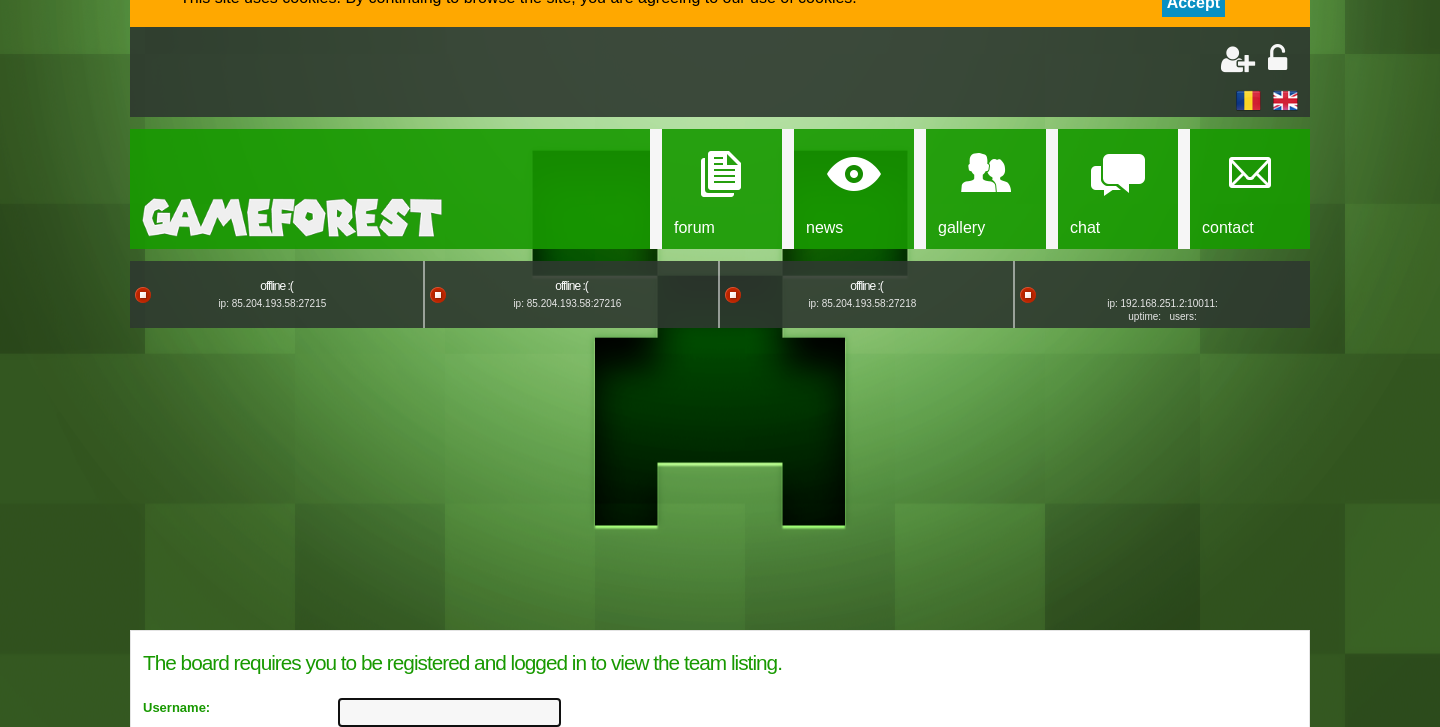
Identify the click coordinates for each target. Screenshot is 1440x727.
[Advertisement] (376, 74)
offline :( (276, 286)
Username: (176, 707)
